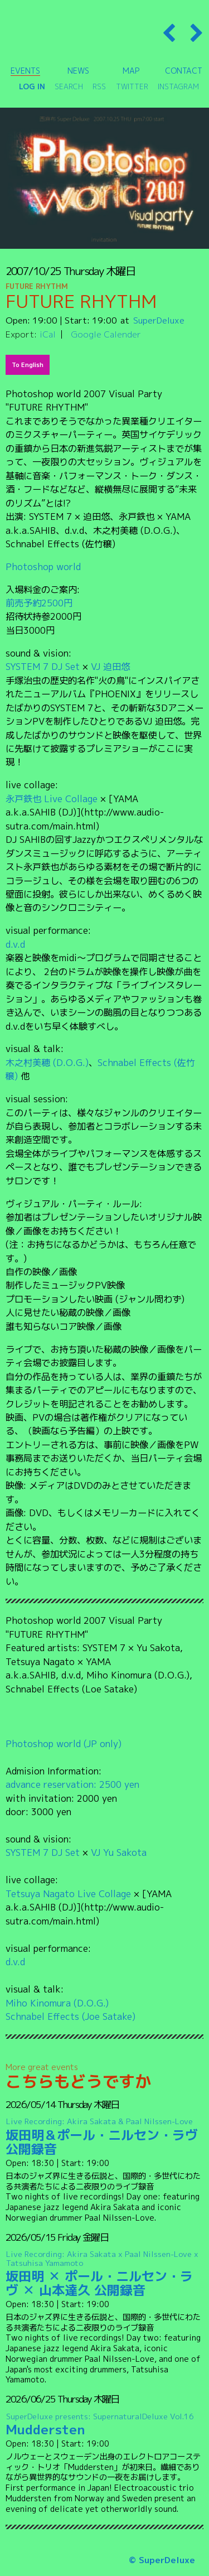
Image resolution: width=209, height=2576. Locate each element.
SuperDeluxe (158, 320)
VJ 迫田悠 (110, 666)
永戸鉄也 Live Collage (52, 798)
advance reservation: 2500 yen (72, 1784)
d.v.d (15, 944)
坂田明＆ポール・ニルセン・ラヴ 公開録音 (105, 2137)
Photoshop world (43, 566)
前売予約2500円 (39, 602)
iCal (48, 334)
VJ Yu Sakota (119, 1852)
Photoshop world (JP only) (63, 1743)
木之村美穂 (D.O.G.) (47, 1062)
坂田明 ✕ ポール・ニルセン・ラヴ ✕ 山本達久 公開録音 (105, 2274)
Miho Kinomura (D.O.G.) (57, 2002)
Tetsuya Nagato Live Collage (68, 1893)
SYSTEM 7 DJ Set (43, 666)
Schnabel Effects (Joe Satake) (70, 2016)
